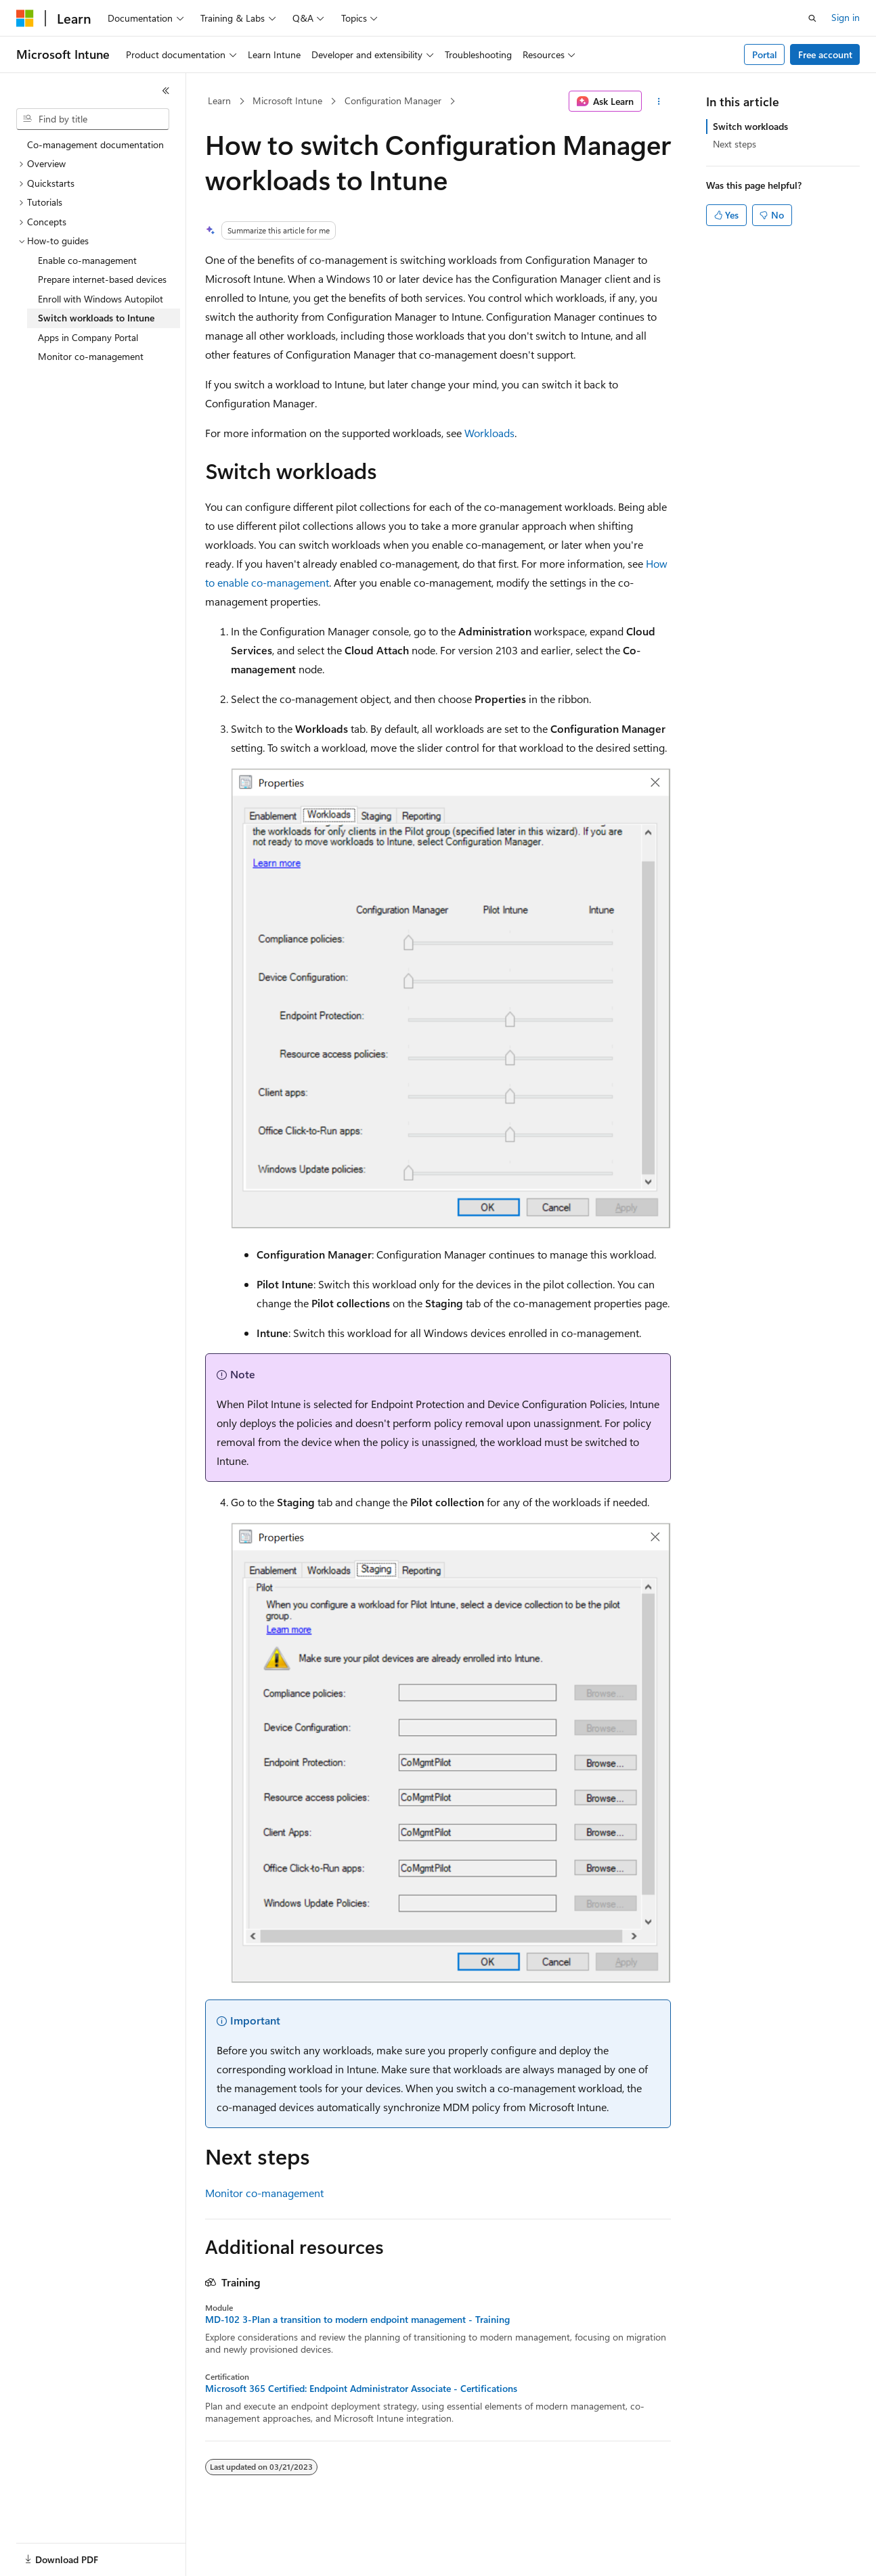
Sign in (845, 17)
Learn (219, 100)
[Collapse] (166, 90)
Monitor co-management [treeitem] (91, 356)
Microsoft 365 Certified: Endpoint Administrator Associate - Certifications (361, 2388)
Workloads (489, 433)
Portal (764, 54)
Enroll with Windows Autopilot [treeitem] (100, 298)
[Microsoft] (25, 18)
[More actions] (659, 101)
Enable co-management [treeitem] (87, 260)
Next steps (734, 143)
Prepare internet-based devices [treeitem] (102, 279)
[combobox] (92, 119)
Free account (825, 54)
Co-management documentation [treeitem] (95, 144)
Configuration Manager (393, 100)
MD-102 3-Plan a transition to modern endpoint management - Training (357, 2319)
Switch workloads (750, 126)
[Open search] (812, 18)
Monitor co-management (264, 2193)
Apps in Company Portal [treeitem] (88, 337)
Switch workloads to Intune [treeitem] (96, 317)
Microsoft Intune (287, 100)
